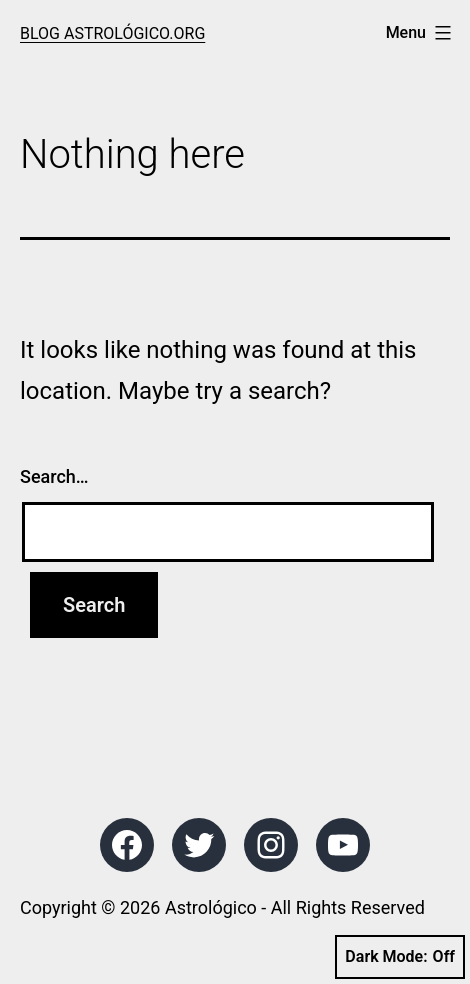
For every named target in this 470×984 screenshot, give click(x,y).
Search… (54, 476)
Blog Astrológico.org (112, 33)
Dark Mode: (400, 957)
